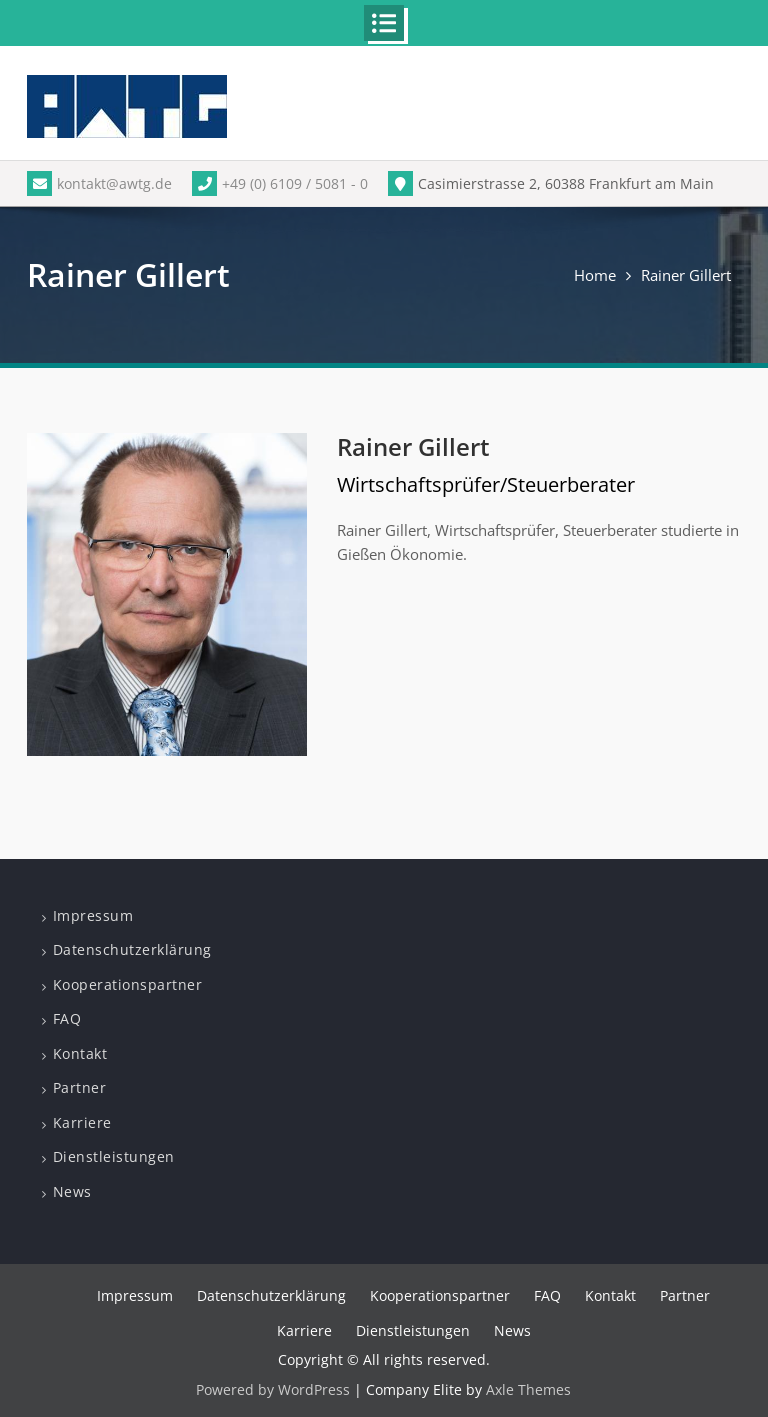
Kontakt (80, 1053)
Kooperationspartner (128, 984)
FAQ (67, 1018)
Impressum (93, 915)
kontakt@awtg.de (99, 183)
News (72, 1191)
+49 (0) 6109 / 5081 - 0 (280, 183)
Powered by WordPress (273, 1389)
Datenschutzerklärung (132, 949)
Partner (80, 1087)
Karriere (82, 1122)
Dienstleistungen (114, 1156)
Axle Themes (528, 1389)
